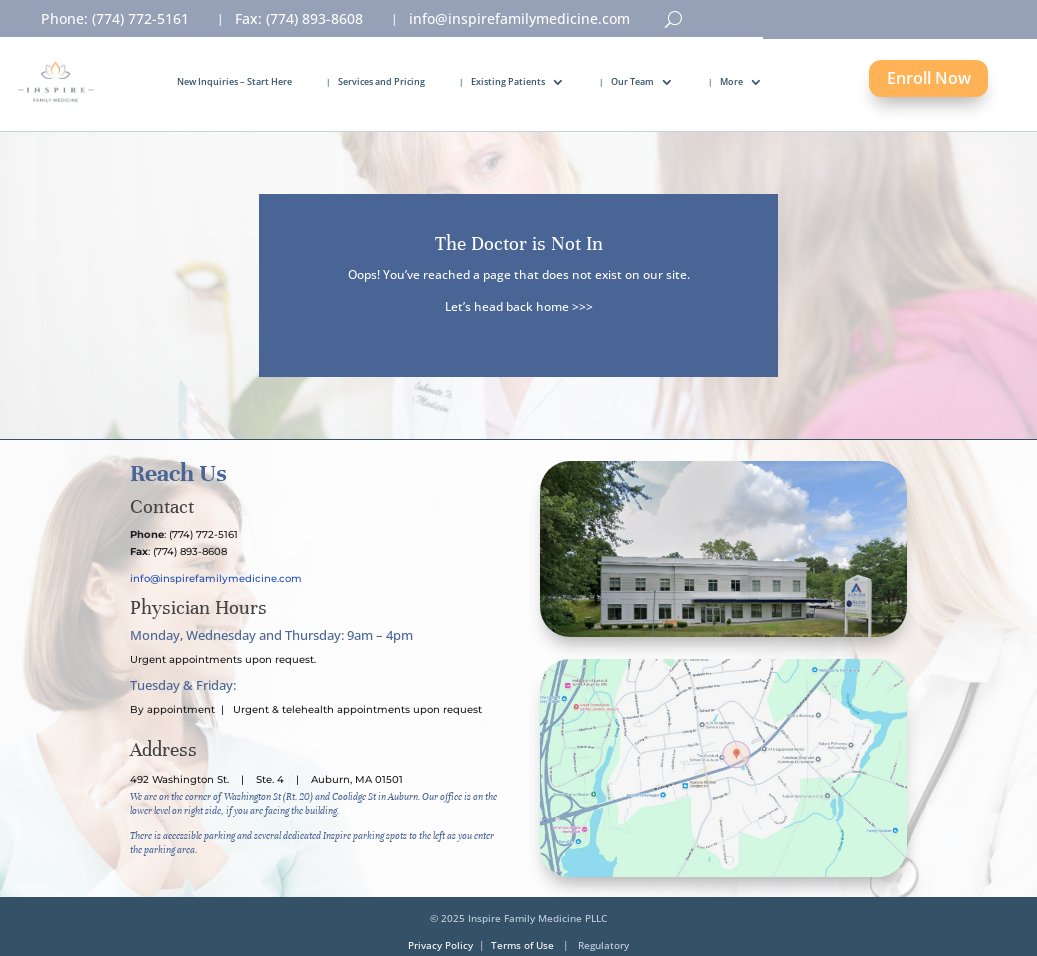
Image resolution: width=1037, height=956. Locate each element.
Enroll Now (929, 78)
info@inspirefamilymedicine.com (519, 20)
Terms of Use (522, 945)
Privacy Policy (440, 945)
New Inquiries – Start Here (234, 81)
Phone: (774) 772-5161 (115, 20)
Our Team (632, 81)
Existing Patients (508, 81)
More (731, 81)
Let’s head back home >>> (519, 306)
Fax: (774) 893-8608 (299, 20)
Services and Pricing (381, 81)
